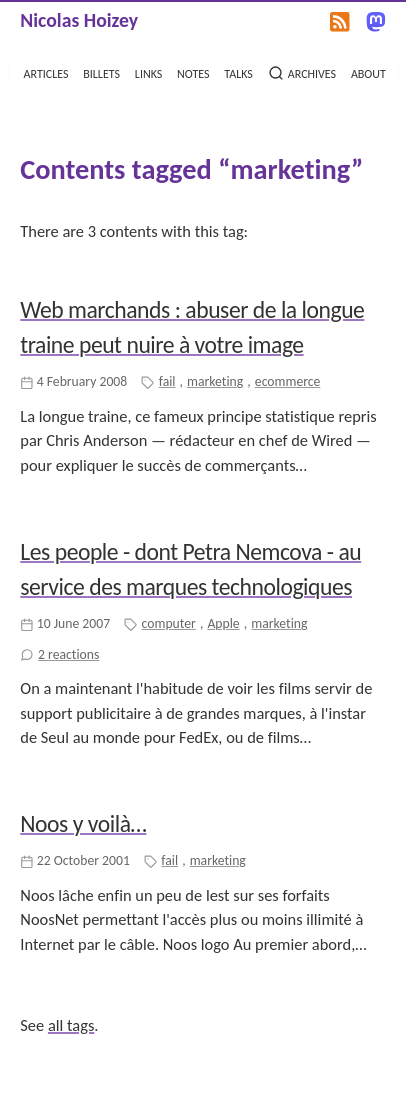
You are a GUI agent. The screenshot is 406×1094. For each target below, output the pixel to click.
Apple (223, 623)
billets (101, 72)
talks (238, 72)
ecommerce (288, 381)
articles (46, 72)
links (148, 72)
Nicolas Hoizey (79, 20)
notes (193, 72)
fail (167, 381)
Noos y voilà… (83, 823)
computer (169, 623)
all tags (71, 1025)
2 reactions (68, 654)
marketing (215, 381)
